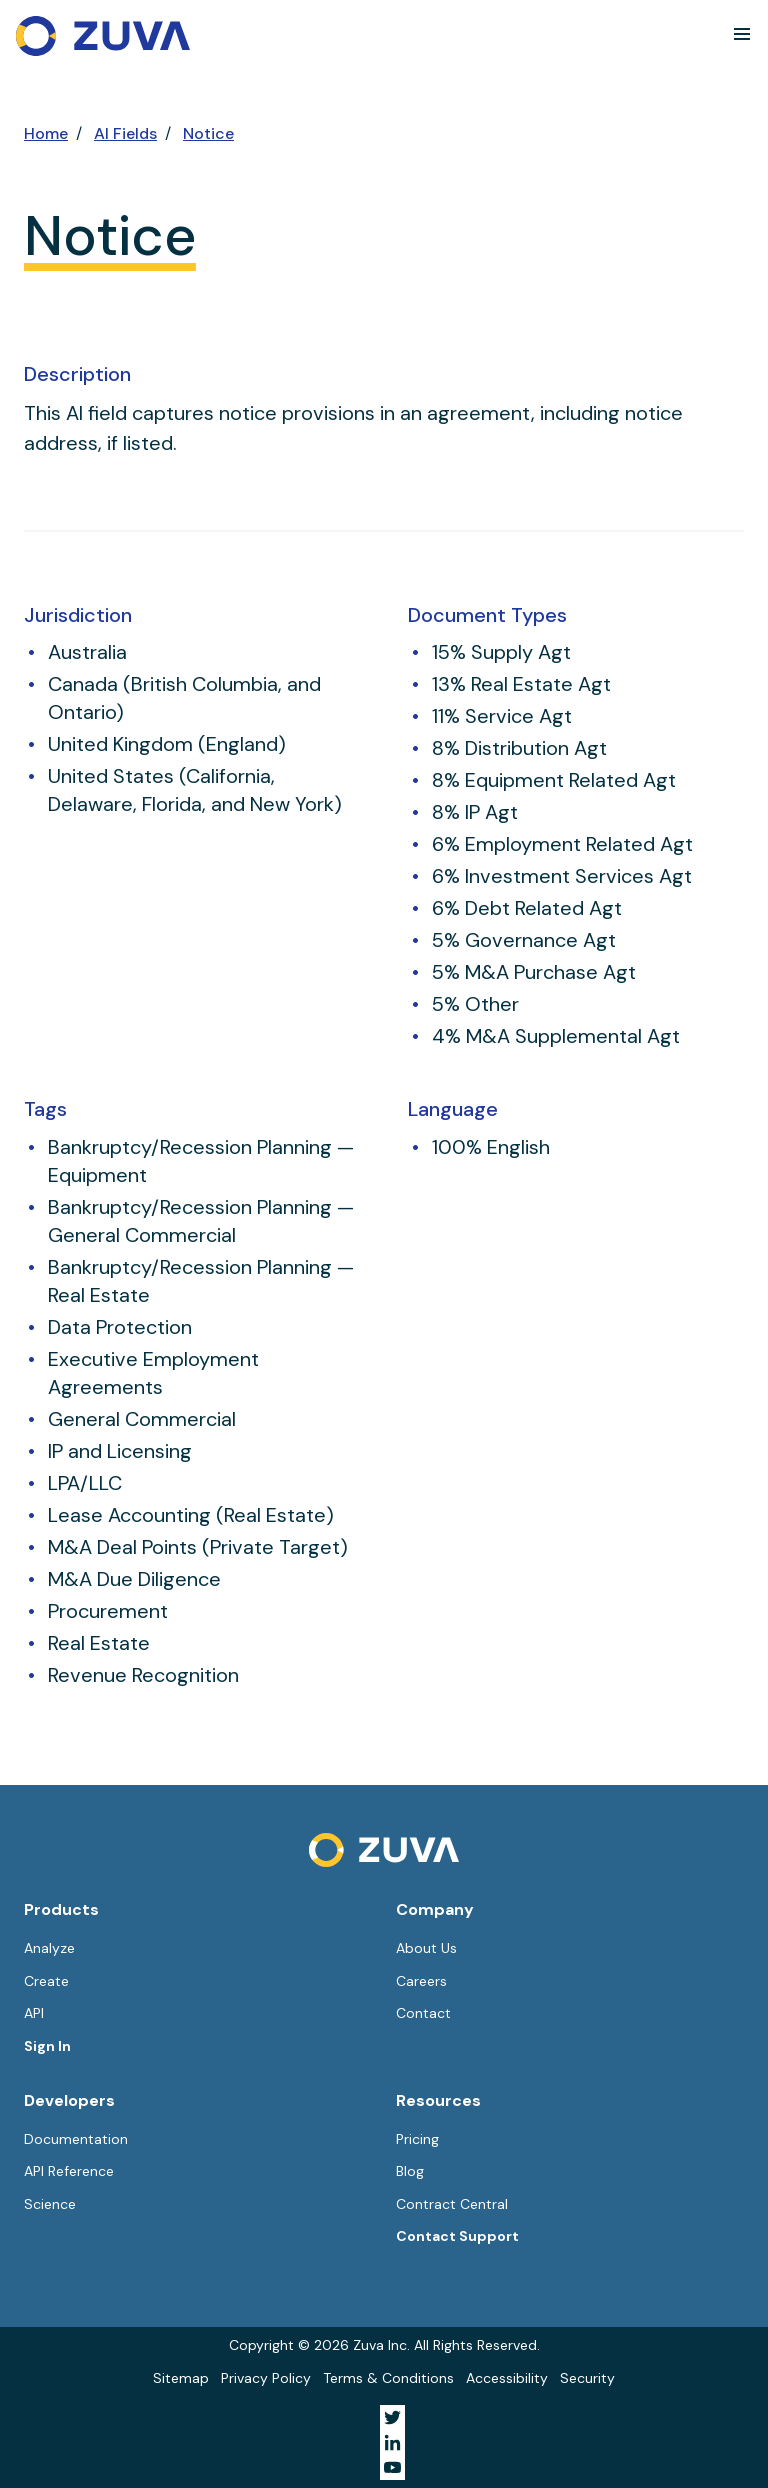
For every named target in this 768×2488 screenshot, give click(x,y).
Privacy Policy (266, 2378)
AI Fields (125, 133)
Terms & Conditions (388, 2378)
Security (587, 2378)
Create (46, 1981)
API (34, 2013)
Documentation (76, 2139)
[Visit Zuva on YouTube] (392, 2467)
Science (50, 2204)
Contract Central (452, 2204)
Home (46, 133)
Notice (208, 133)
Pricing (417, 2139)
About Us (426, 1948)
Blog (410, 2171)
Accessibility (507, 2378)
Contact (423, 2013)
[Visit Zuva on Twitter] (392, 2417)
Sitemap (181, 2378)
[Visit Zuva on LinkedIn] (392, 2442)
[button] (742, 34)
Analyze (49, 1948)
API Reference (69, 2171)
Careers (421, 1981)
